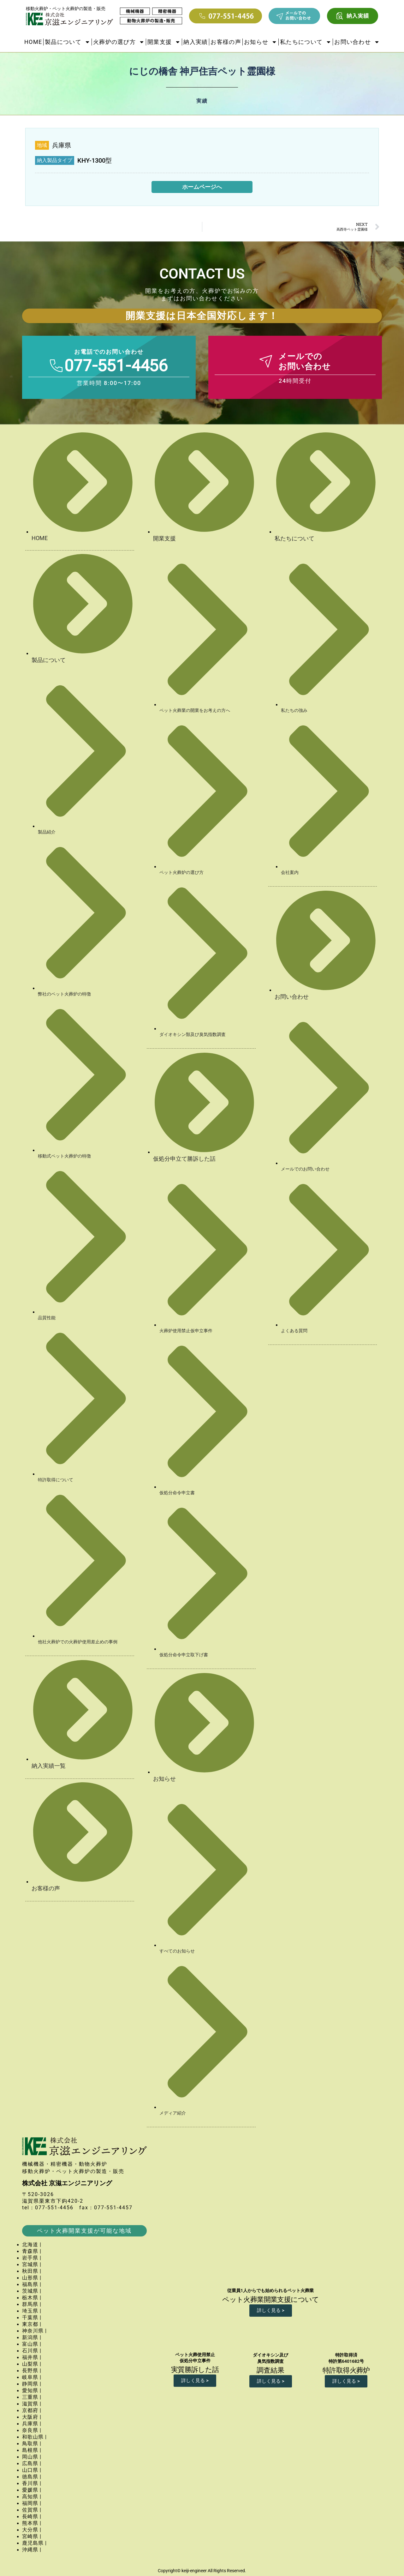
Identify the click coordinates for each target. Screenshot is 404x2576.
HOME (33, 42)
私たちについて (305, 42)
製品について (67, 42)
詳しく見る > (270, 2310)
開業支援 (164, 42)
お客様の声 (226, 42)
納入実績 (195, 42)
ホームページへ (202, 187)
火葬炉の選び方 (119, 42)
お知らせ (260, 42)
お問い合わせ (357, 42)
